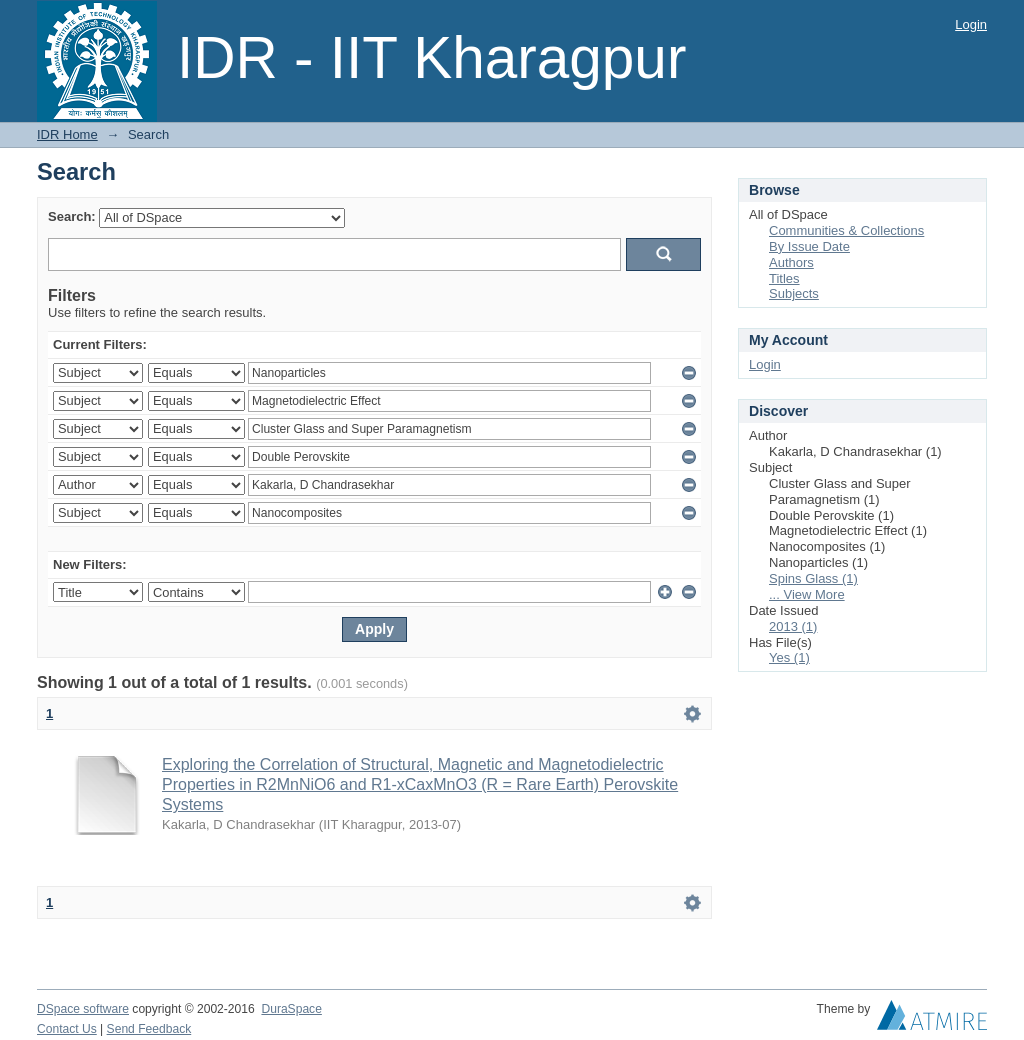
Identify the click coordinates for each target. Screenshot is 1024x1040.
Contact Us (67, 1029)
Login (971, 24)
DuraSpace (291, 1009)
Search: (72, 216)
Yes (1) (789, 657)
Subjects (794, 293)
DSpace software (83, 1009)
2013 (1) (793, 626)
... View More (807, 594)
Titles (784, 278)
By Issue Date (809, 246)
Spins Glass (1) (813, 578)
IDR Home (67, 134)
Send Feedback (149, 1029)
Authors (791, 262)
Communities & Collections (846, 230)
